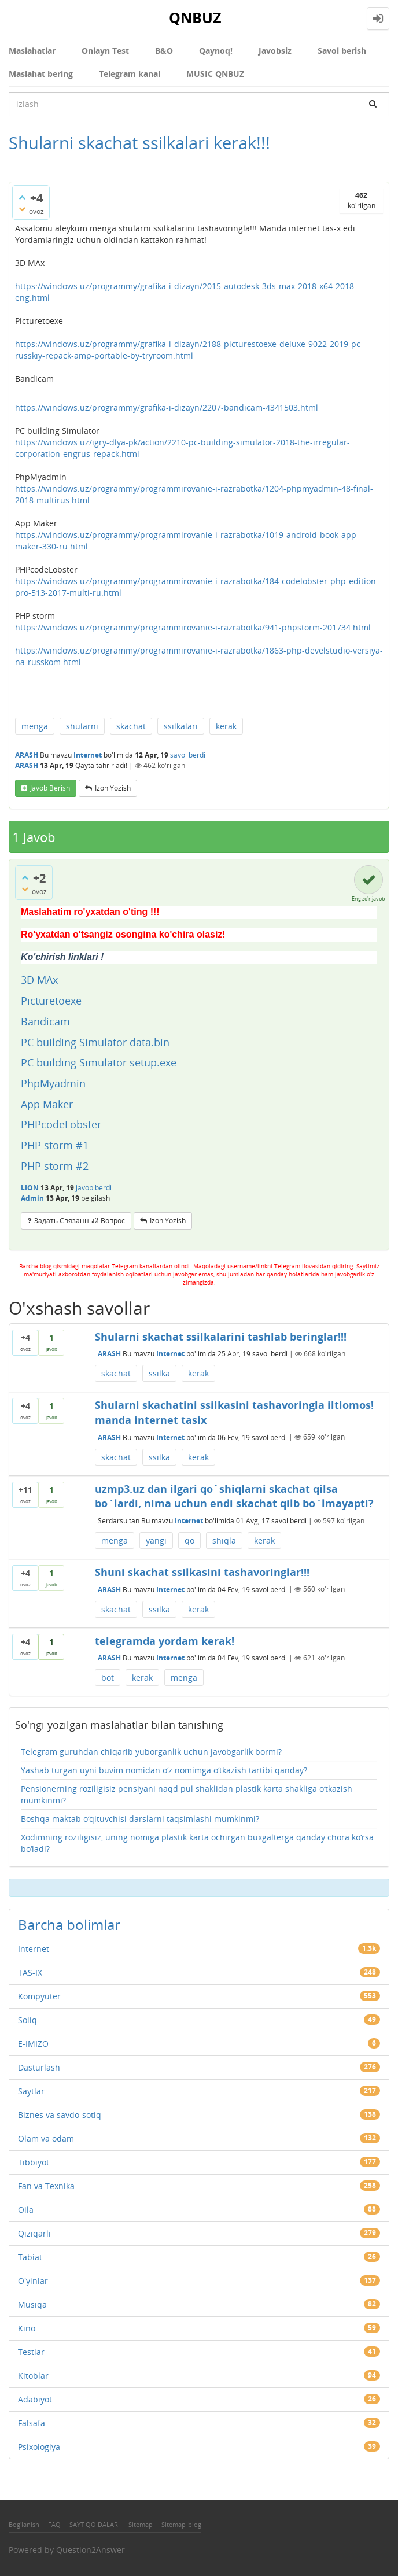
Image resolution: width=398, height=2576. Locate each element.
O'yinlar (33, 2280)
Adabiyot (35, 2399)
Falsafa (31, 2423)
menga (34, 726)
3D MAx (41, 980)
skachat (131, 726)
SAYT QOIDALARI (94, 2524)
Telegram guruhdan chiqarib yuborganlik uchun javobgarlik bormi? (151, 1751)
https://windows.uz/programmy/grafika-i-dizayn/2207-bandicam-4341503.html (166, 407)
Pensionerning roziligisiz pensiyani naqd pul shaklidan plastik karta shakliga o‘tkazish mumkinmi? (186, 1794)
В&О (164, 50)
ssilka (159, 1373)
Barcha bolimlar (69, 1924)
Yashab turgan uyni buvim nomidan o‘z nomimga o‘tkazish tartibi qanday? (164, 1770)
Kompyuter (39, 1996)
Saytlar (31, 2091)
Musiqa (32, 2304)
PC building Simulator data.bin (95, 1042)
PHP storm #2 (55, 1166)
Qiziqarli (34, 2233)
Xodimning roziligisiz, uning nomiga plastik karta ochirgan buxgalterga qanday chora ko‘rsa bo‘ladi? (197, 1843)
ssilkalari (181, 726)
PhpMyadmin (53, 1083)
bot (107, 1677)
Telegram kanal (129, 73)
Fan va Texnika (46, 2185)
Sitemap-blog (181, 2524)
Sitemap (140, 2524)
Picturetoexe (51, 1000)
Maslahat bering (41, 73)
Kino (26, 2328)
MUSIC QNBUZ (215, 73)
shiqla (224, 1540)
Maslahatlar (32, 50)
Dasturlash (39, 2067)
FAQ (54, 2524)
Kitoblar (33, 2375)
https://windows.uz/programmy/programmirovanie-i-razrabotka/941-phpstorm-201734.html (193, 627)
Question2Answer (90, 2549)
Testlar (31, 2351)
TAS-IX (30, 1972)
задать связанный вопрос (79, 1221)
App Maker (47, 1104)
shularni (82, 726)
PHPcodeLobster (62, 1124)
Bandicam (45, 1021)
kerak (226, 726)
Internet (87, 755)
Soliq (27, 2019)
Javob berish (50, 788)
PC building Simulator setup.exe (98, 1062)
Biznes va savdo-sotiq (59, 2114)
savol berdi (187, 755)
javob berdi (94, 1188)
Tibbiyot (33, 2162)
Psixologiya (39, 2446)
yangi (156, 1540)
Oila (26, 2209)
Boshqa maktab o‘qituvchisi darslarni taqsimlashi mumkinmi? (140, 1818)
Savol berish (342, 50)
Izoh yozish (113, 788)
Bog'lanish (24, 2524)
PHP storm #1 (55, 1145)
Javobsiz (275, 50)
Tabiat (30, 2257)
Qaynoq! (216, 50)
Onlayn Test (105, 50)
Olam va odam (46, 2138)
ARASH (109, 1354)
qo (189, 1540)
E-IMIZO (33, 2043)
